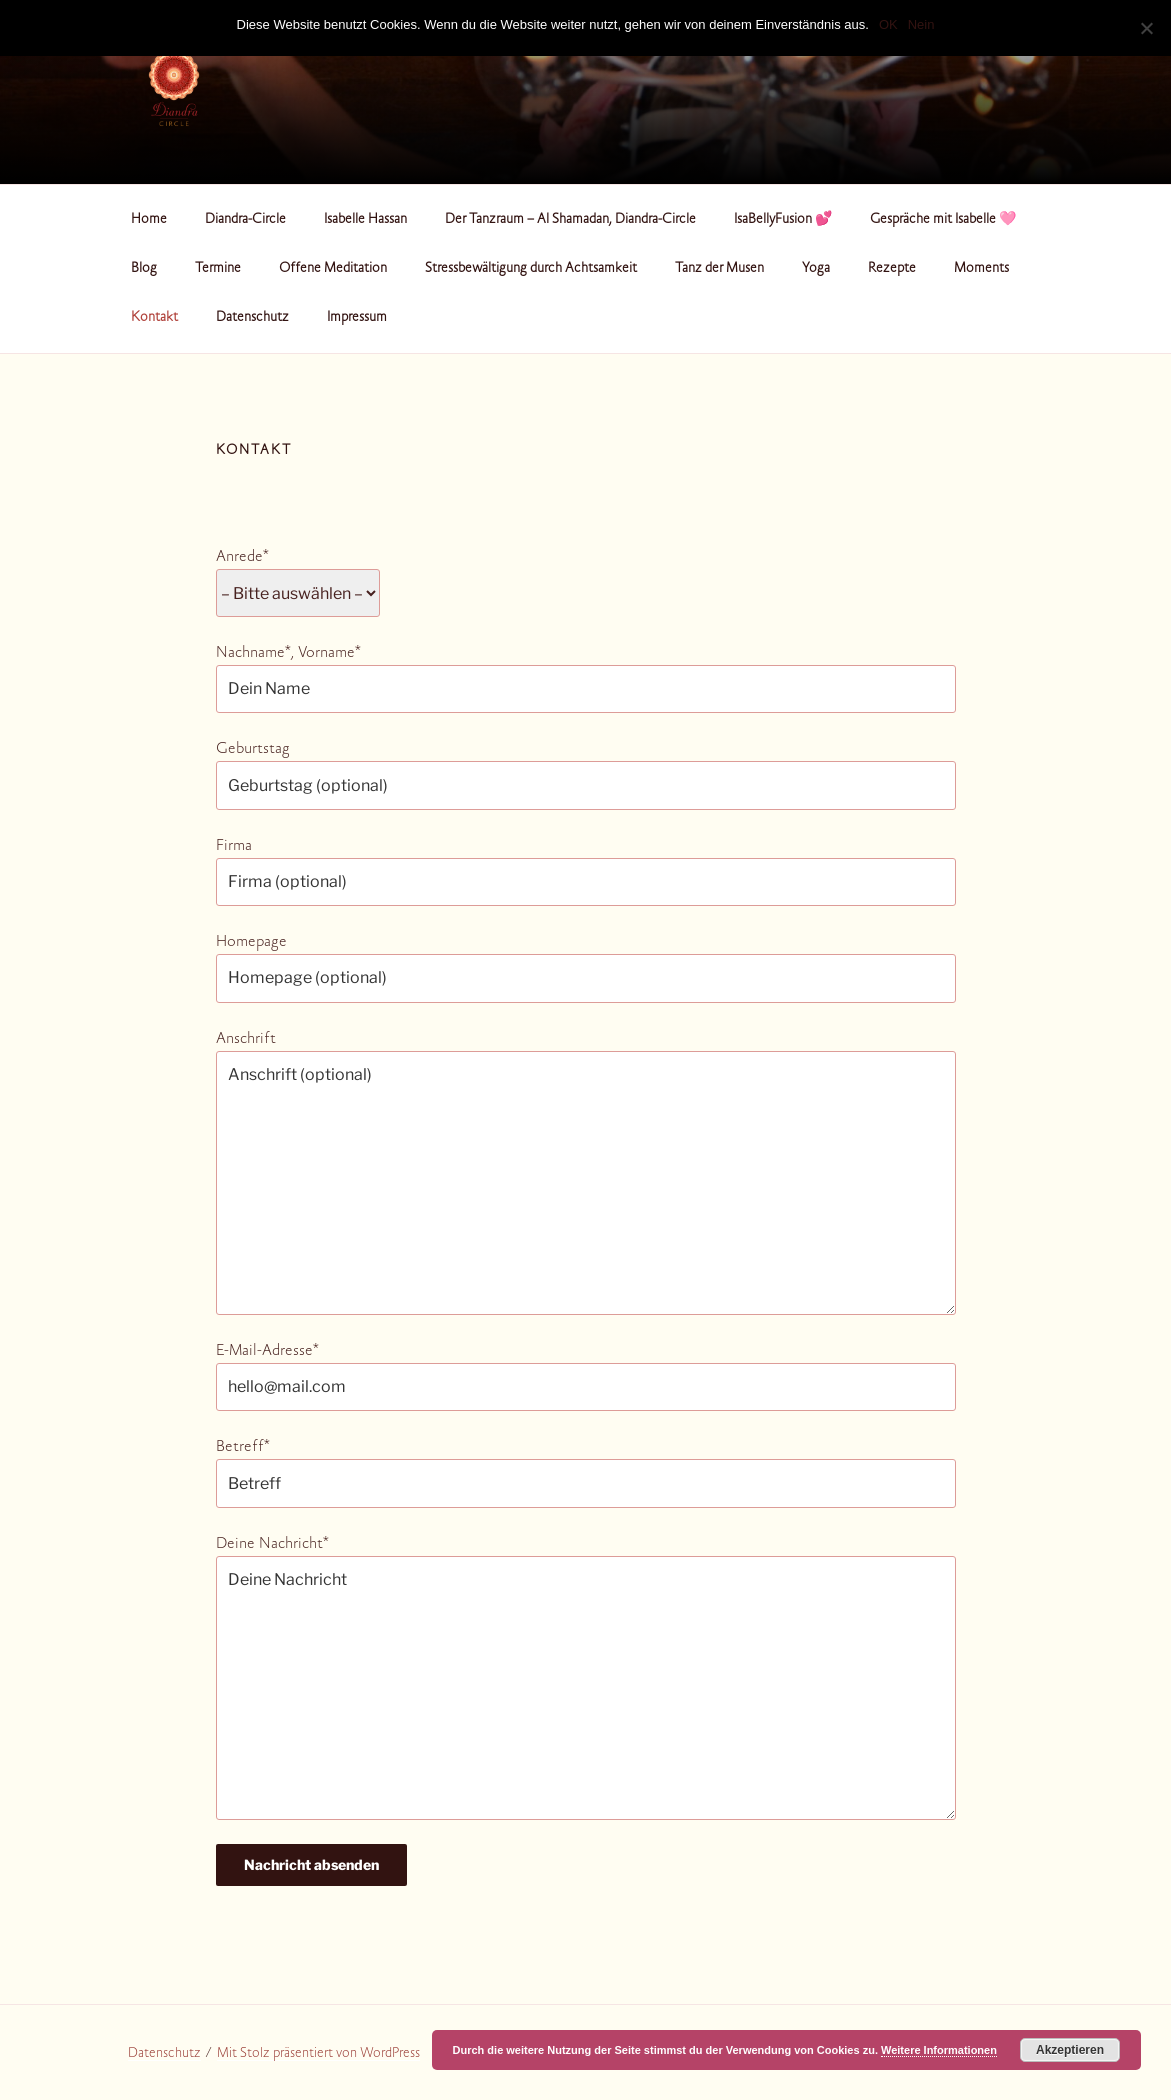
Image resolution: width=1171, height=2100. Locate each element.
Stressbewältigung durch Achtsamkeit (531, 269)
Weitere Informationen (939, 2050)
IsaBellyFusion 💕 (783, 220)
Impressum (357, 318)
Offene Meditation (333, 269)
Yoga (816, 269)
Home (149, 220)
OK (888, 24)
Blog (144, 269)
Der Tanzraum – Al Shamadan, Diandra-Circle (570, 220)
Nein (921, 24)
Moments (981, 269)
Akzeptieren (1070, 2050)
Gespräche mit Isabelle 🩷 (943, 220)
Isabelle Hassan (365, 220)
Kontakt (154, 318)
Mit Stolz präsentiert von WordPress (318, 2054)
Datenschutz (252, 318)
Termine (218, 269)
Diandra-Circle (245, 220)
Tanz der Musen (719, 269)
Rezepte (892, 269)
